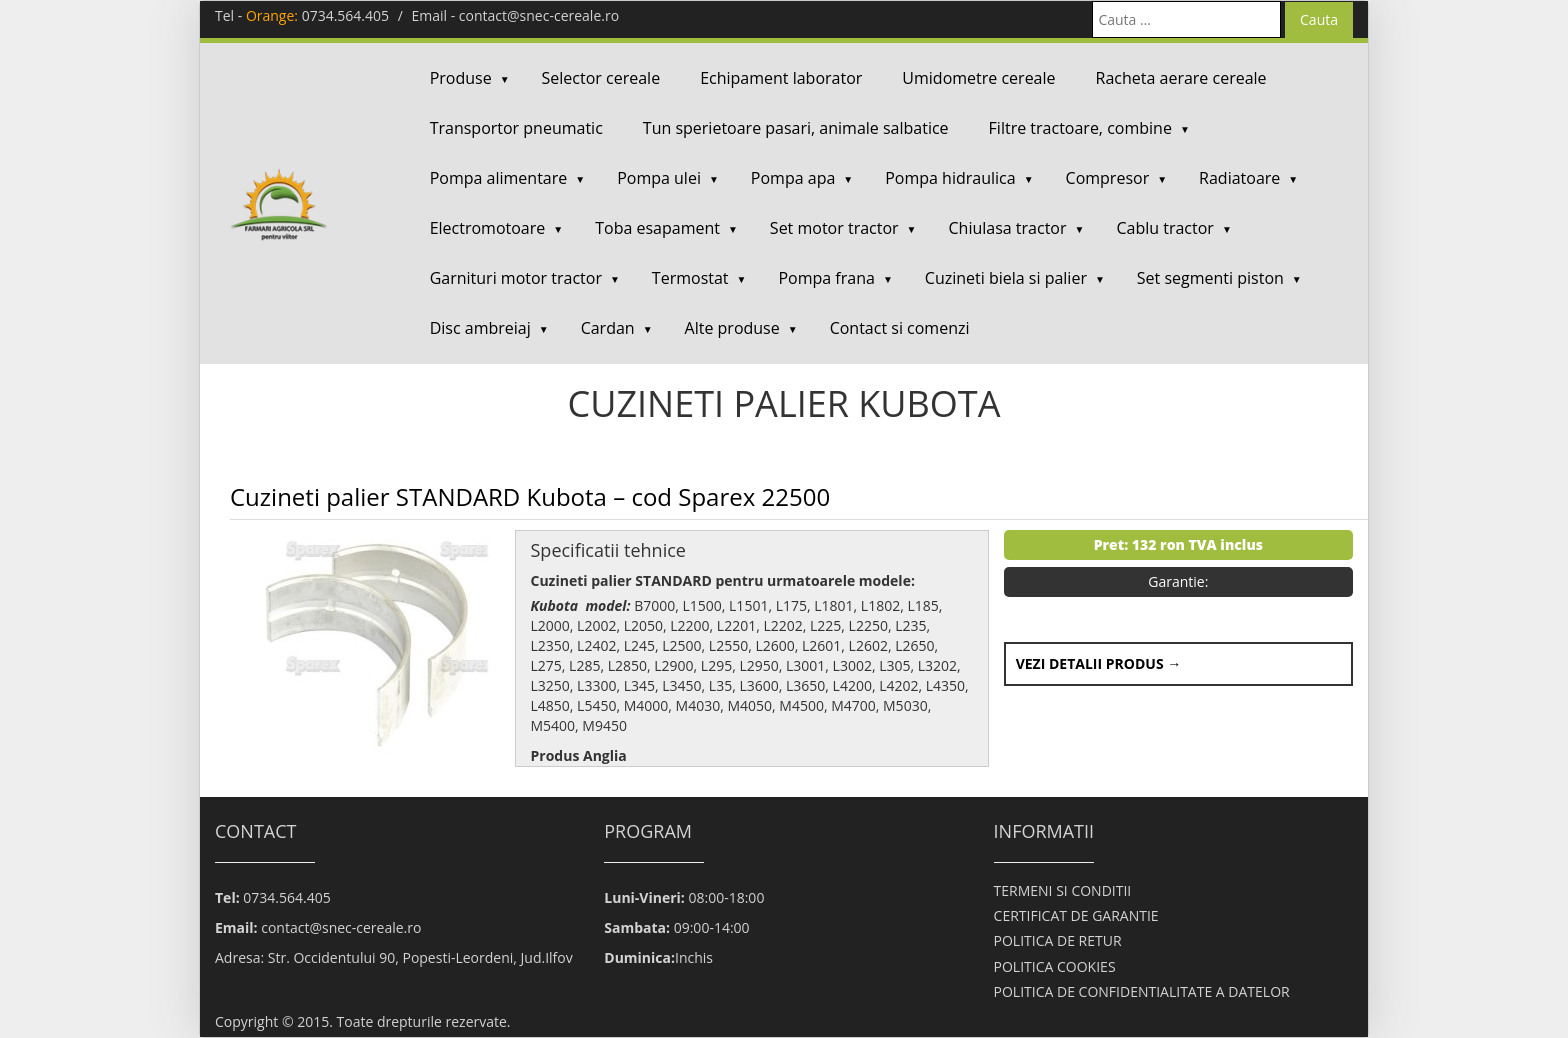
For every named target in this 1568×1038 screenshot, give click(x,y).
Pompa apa (793, 178)
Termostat (690, 278)
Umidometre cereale (978, 78)
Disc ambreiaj (480, 328)
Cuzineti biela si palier (1006, 278)
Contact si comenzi (900, 328)
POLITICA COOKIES (1055, 966)
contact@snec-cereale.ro (539, 15)
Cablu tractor (1164, 228)
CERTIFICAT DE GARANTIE (1076, 915)
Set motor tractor (834, 228)
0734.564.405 (345, 15)
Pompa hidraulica (950, 178)
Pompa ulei (659, 178)
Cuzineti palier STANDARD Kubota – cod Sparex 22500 (530, 496)
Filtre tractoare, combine (1080, 128)
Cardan (608, 328)
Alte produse (732, 328)
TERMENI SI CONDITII (1063, 890)
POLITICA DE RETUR (1058, 940)
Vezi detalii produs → (1099, 663)
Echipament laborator (781, 78)
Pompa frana (826, 278)
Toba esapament (657, 228)
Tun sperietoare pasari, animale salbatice (796, 128)
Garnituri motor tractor (516, 278)
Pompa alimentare (499, 178)
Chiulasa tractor (1008, 228)
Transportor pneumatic (516, 128)
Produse (461, 78)
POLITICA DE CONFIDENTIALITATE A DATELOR (1142, 991)
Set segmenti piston (1210, 278)
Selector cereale (601, 78)
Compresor (1108, 178)
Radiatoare (1239, 178)
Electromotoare (488, 228)
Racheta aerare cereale (1181, 78)
